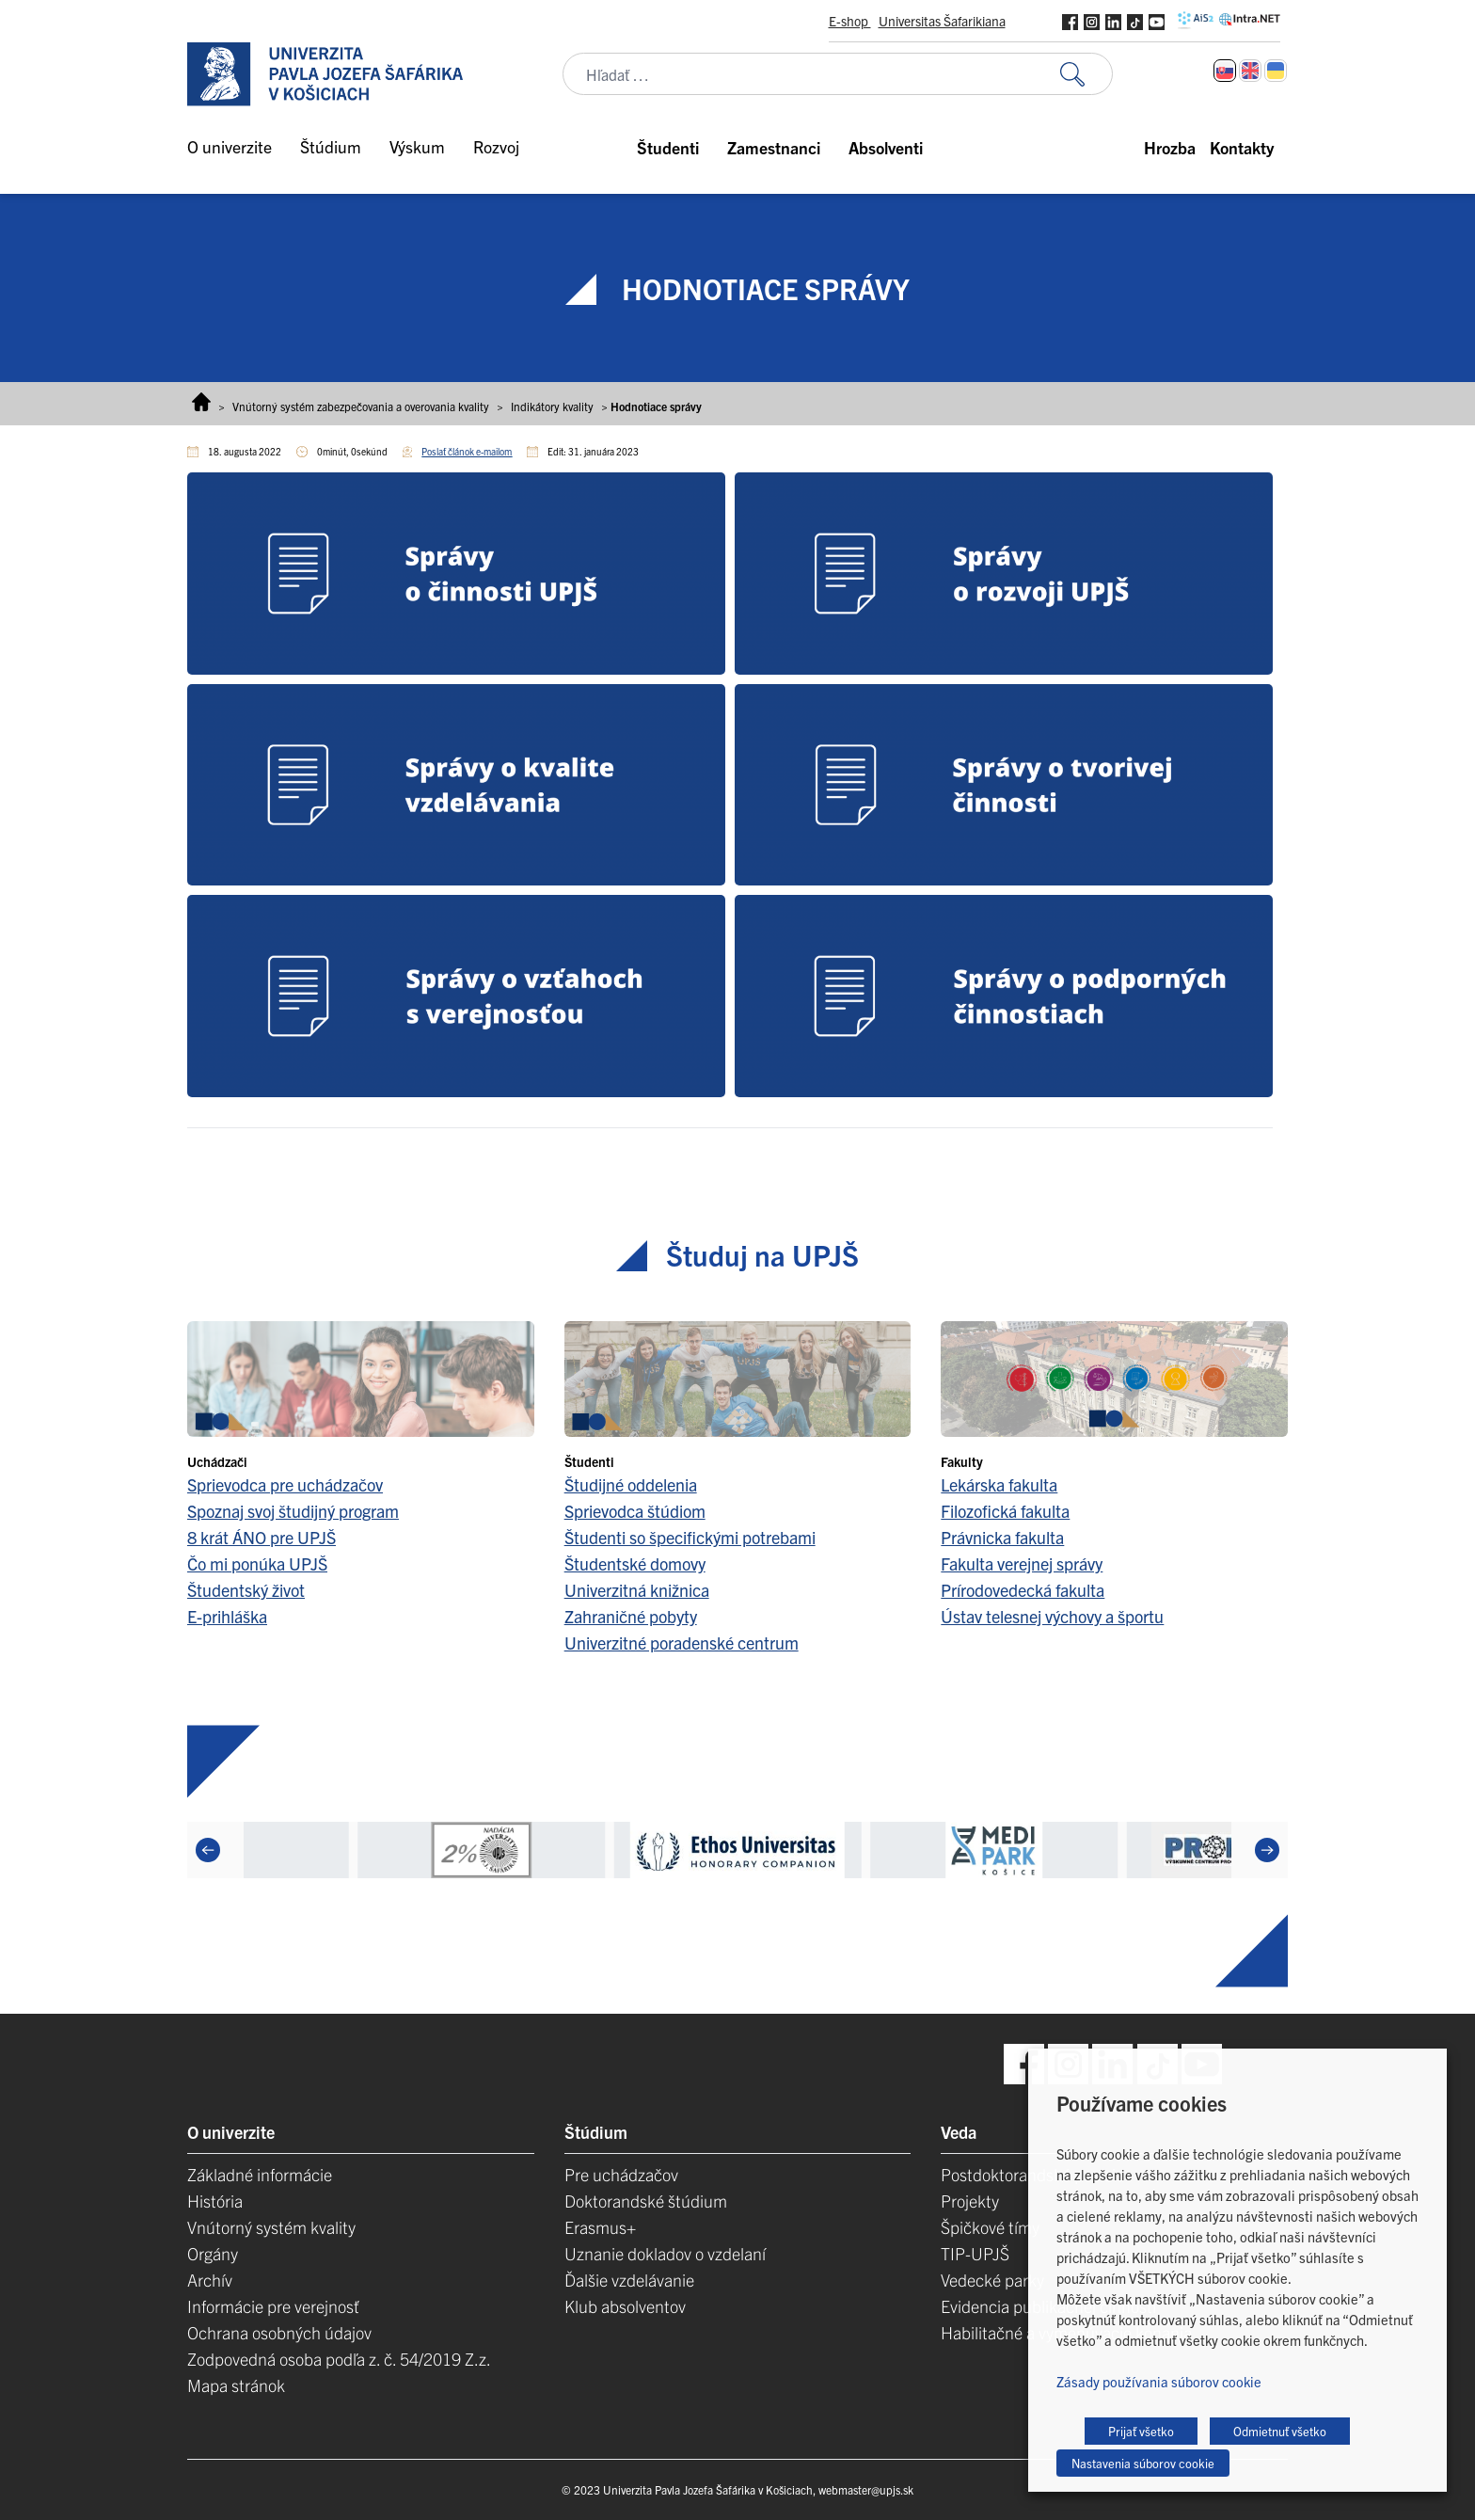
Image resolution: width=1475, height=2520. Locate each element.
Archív (209, 2279)
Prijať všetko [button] (1141, 2431)
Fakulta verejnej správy (1021, 1563)
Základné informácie (259, 2174)
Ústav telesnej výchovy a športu (1052, 1616)
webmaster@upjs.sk (865, 2489)
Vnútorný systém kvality (271, 2227)
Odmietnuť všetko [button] (1279, 2431)
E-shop (850, 20)
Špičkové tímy (990, 2227)
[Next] (1267, 1850)
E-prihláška (227, 1616)
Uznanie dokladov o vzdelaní (665, 2253)
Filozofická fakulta (1005, 1511)
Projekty (970, 2200)
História (215, 2200)
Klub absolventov (625, 2306)
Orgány (212, 2253)
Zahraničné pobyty (630, 1616)
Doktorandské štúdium (645, 2200)
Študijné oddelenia (630, 1484)
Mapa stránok (236, 2385)
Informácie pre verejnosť (273, 2306)
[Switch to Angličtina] (1250, 70)
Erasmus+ (600, 2227)
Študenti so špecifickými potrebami (690, 1537)
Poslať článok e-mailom (466, 451)
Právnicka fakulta (1002, 1537)
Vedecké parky (992, 2279)
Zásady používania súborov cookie (1158, 2381)
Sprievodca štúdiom (635, 1511)
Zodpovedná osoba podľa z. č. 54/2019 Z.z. (339, 2358)
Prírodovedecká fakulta (1022, 1590)
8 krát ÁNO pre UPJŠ (261, 1537)
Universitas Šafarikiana (942, 20)
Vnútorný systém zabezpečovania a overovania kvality (360, 406)
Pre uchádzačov (621, 2174)
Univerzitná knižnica (636, 1590)
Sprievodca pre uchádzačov (285, 1484)
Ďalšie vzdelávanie (629, 2279)
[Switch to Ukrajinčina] (1275, 70)
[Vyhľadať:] (1086, 74)
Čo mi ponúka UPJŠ (257, 1563)
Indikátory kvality (552, 406)
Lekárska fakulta (999, 1484)
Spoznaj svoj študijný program (293, 1511)
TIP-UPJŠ (975, 2253)
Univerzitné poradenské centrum (681, 1642)
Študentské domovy (635, 1563)
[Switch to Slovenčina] (1224, 70)
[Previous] (208, 1850)
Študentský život (246, 1590)
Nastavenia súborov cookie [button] (1142, 2463)
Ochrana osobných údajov (279, 2332)
